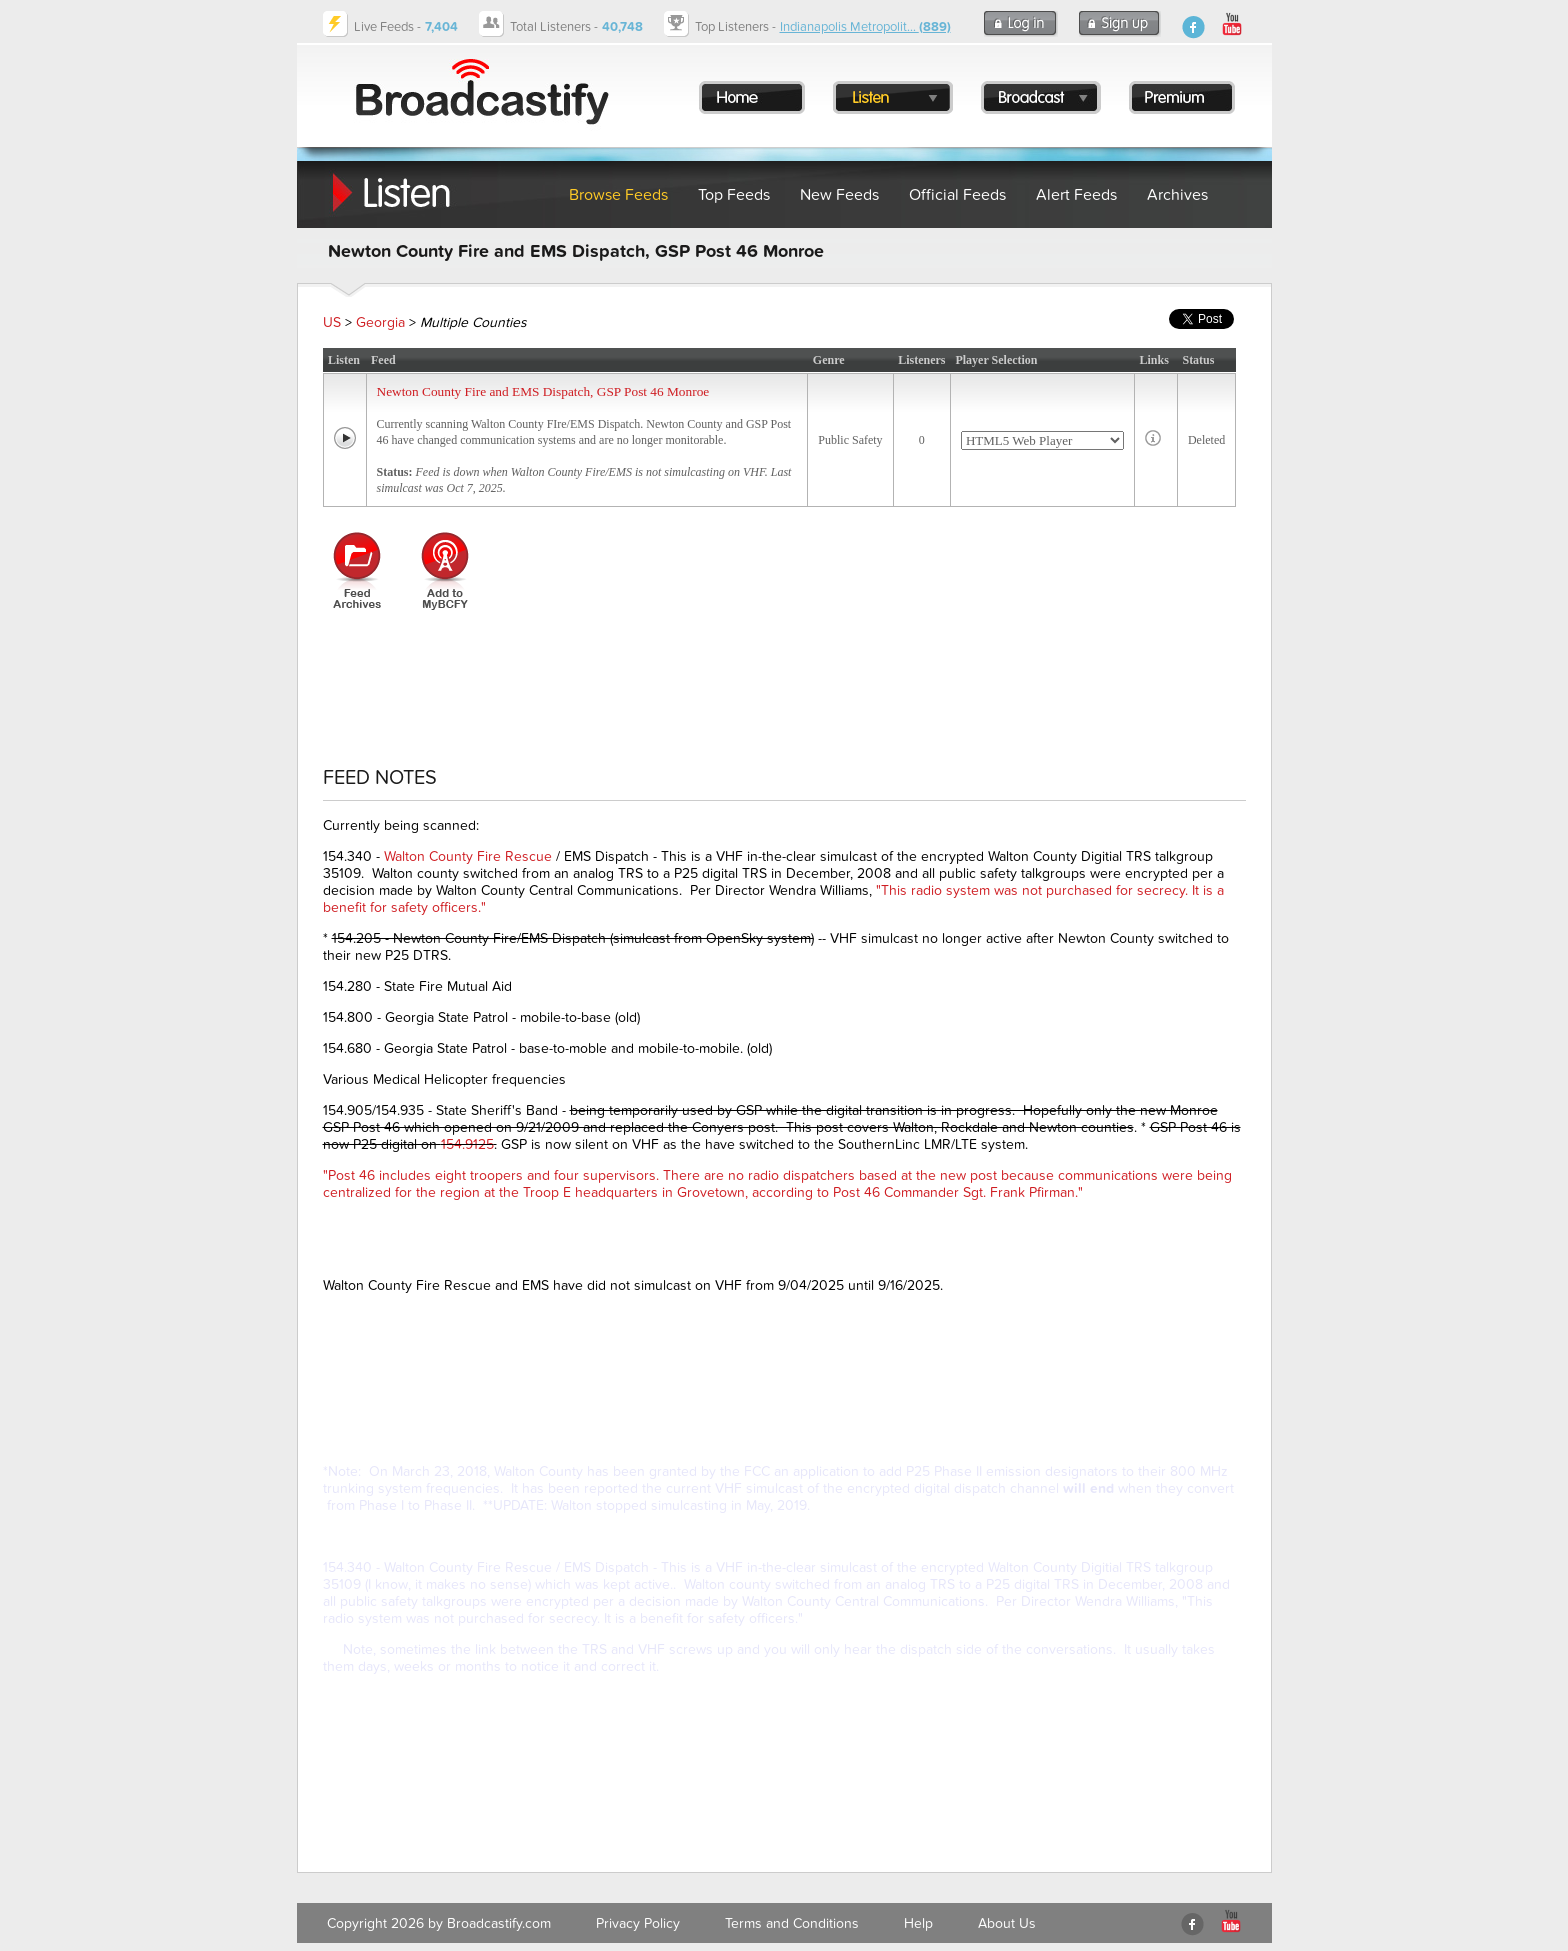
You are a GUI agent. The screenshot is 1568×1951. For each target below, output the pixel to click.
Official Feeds (957, 195)
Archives (1177, 195)
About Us (1007, 1923)
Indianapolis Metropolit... (865, 27)
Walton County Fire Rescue (468, 856)
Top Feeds (734, 195)
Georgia (380, 322)
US (332, 322)
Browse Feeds (618, 195)
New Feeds (839, 195)
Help (918, 1923)
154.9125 (467, 1144)
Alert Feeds (1076, 195)
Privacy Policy (638, 1923)
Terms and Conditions (792, 1923)
